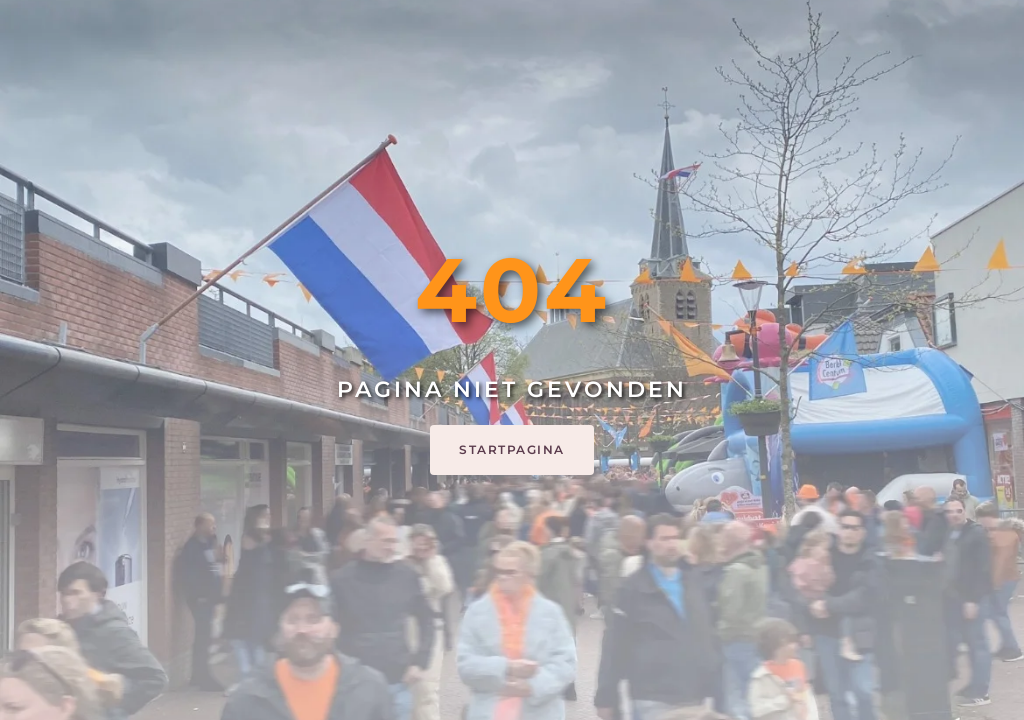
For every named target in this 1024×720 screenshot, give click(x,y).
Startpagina (512, 449)
